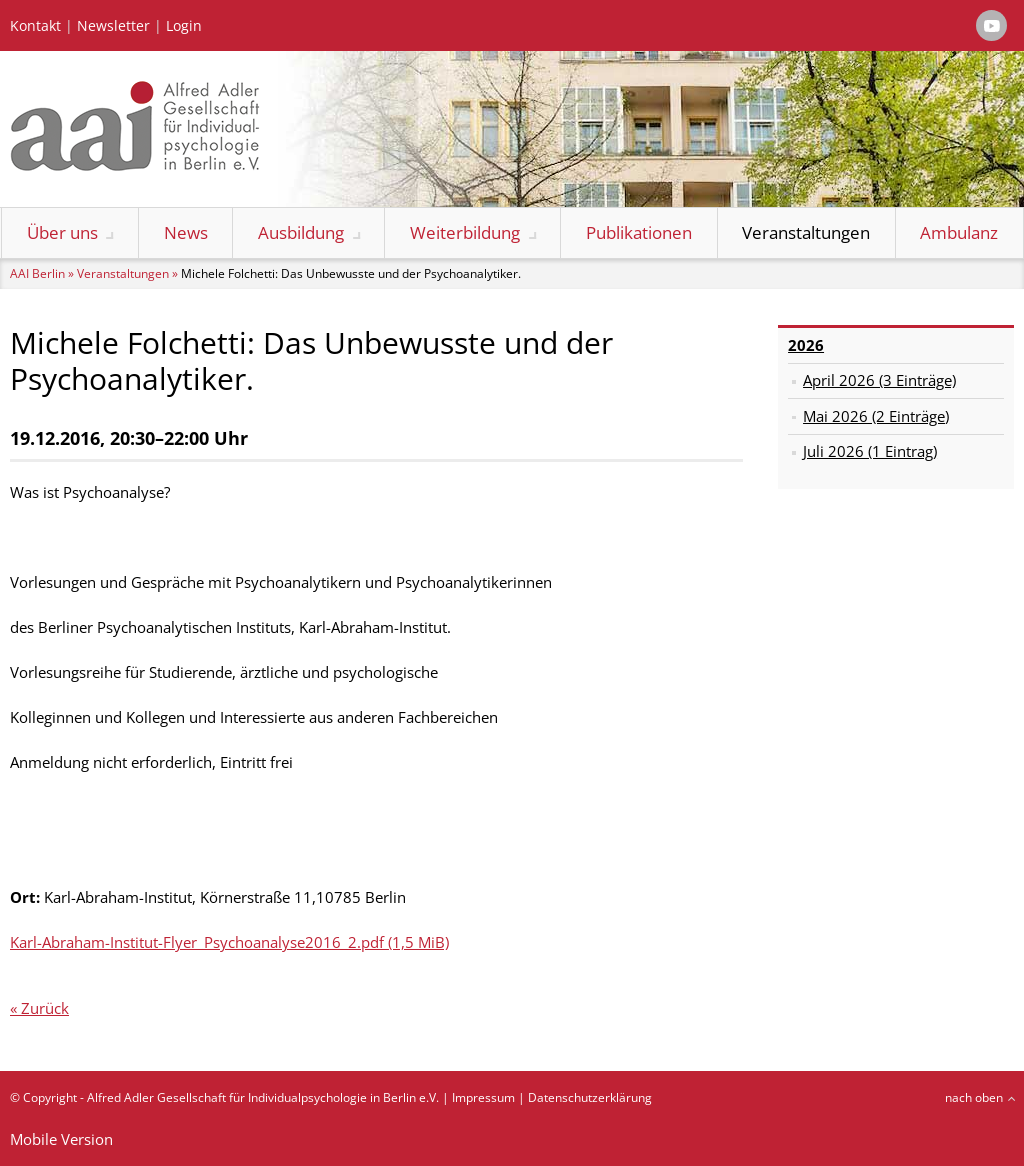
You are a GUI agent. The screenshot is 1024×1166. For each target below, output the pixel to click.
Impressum (483, 1097)
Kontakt (35, 26)
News (186, 232)
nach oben (974, 1097)
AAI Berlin (37, 273)
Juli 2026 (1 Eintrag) (870, 451)
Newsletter (113, 26)
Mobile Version (61, 1139)
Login (184, 26)
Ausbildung (301, 232)
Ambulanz (959, 232)
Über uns (62, 232)
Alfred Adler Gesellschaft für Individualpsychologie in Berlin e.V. (263, 1097)
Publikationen (639, 232)
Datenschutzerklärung (590, 1097)
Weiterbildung (465, 232)
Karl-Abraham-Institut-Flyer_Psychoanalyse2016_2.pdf (229, 942)
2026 (806, 345)
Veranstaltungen (806, 232)
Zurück (45, 1008)
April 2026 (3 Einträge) (879, 380)
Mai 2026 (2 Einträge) (876, 416)
